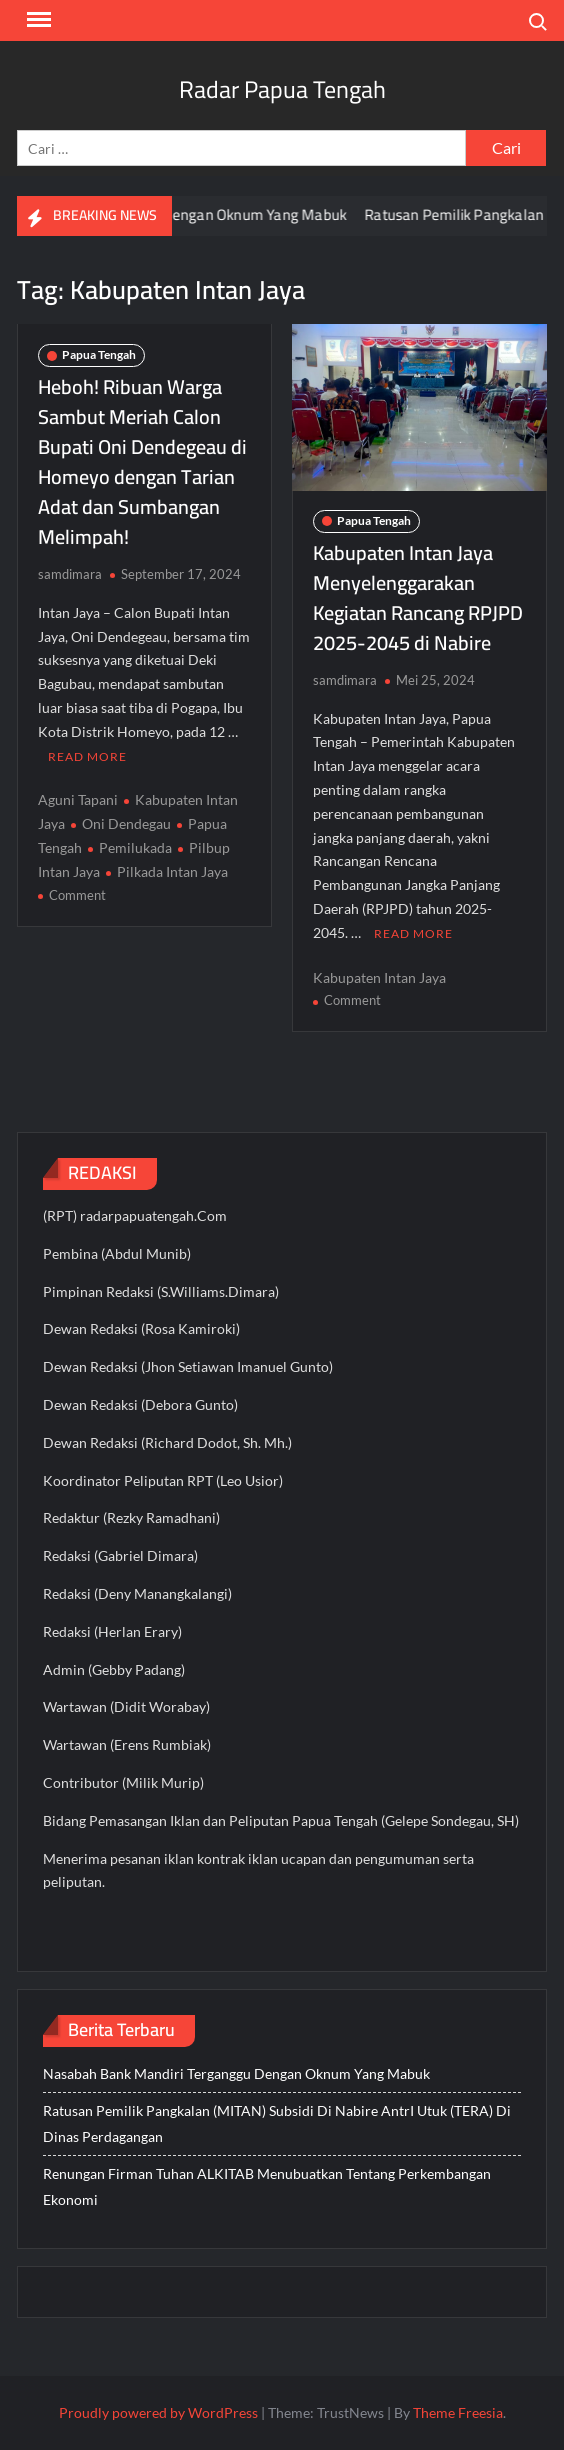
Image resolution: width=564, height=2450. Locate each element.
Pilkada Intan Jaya (172, 871)
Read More (87, 756)
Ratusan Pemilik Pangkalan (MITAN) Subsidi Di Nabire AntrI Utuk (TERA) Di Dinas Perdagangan (277, 2123)
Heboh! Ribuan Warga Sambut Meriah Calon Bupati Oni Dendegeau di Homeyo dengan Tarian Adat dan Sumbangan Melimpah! (142, 461)
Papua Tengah (99, 354)
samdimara (70, 574)
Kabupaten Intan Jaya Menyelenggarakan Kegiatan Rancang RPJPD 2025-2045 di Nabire (418, 597)
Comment (77, 895)
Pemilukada (135, 847)
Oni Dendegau (126, 823)
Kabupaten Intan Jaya (379, 977)
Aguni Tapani (78, 799)
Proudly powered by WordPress (158, 2412)
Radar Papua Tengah (282, 89)
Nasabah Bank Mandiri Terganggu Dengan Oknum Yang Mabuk (236, 2073)
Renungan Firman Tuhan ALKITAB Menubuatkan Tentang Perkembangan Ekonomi (267, 2186)
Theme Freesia (458, 2412)
